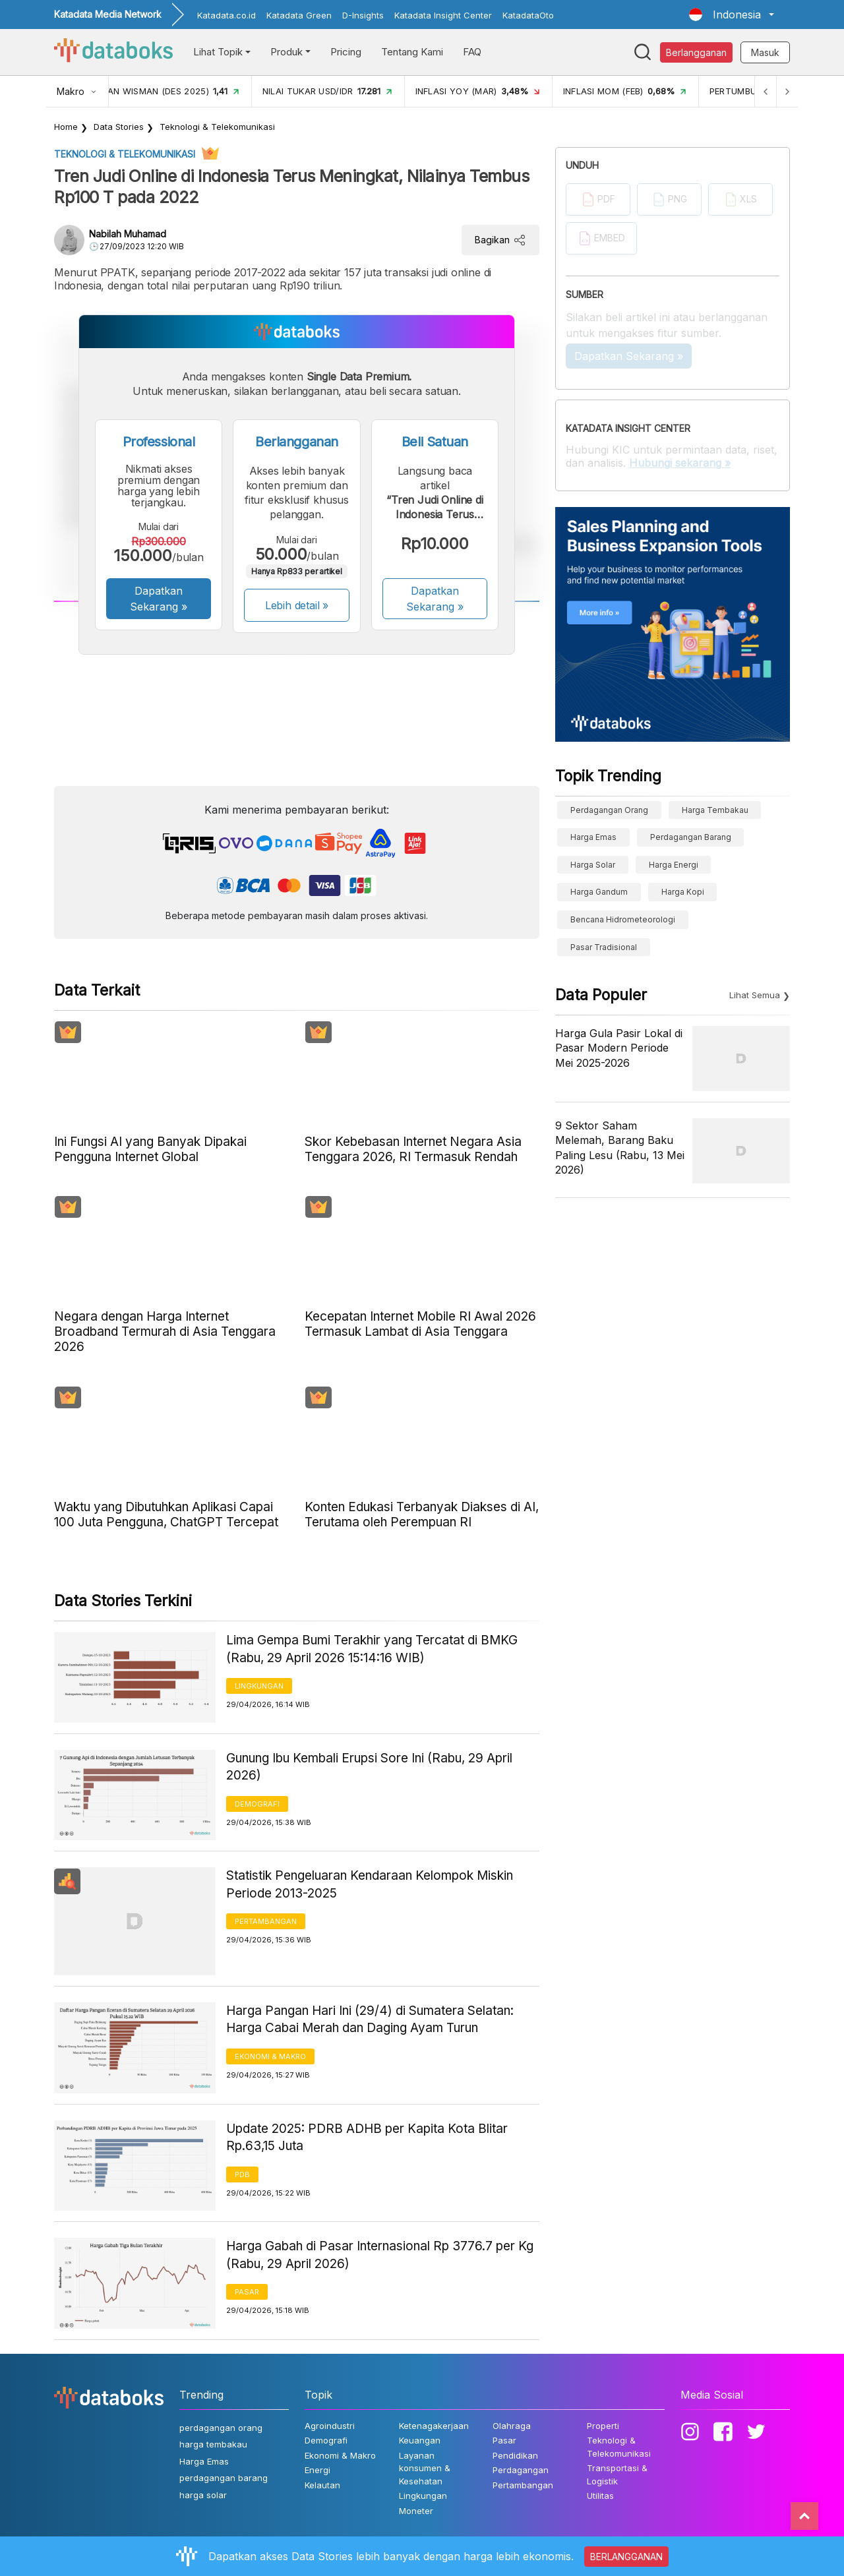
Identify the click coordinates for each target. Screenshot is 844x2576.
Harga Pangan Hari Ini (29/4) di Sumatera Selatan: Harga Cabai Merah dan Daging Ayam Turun (370, 2019)
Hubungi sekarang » (680, 462)
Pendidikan (515, 2455)
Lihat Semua (754, 995)
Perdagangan (521, 2470)
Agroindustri (330, 2425)
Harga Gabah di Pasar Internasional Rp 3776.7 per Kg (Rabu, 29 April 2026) (379, 2254)
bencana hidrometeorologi (622, 919)
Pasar (247, 2291)
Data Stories (119, 126)
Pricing (345, 51)
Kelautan (322, 2485)
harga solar (592, 865)
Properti (603, 2425)
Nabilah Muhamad (127, 233)
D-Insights (363, 15)
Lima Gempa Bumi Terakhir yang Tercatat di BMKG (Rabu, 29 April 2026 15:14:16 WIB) (372, 1648)
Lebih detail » (297, 605)
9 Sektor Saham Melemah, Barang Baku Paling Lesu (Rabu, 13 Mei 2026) (619, 1147)
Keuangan (419, 2440)
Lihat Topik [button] (218, 51)
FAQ (472, 51)
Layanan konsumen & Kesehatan (424, 2468)
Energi (317, 2470)
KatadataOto (528, 15)
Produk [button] (286, 51)
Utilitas (600, 2495)
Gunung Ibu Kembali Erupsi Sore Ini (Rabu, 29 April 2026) (369, 1767)
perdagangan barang (690, 837)
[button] (731, 14)
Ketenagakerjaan (434, 2425)
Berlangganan (696, 52)
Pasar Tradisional (603, 947)
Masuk (765, 52)
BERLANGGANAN (626, 2556)
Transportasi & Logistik (617, 2474)
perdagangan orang (609, 810)
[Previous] (762, 91)
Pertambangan (266, 1921)
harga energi (673, 865)
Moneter (416, 2510)
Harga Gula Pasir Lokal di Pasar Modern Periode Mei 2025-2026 (618, 1048)
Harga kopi (682, 892)
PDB (242, 2174)
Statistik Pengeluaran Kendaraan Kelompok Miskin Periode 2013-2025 (369, 1884)
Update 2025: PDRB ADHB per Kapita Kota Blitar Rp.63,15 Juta (367, 2137)
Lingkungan (259, 1686)
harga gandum (599, 892)
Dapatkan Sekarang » (158, 598)
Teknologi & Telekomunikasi (217, 126)
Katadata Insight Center (443, 15)
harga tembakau (715, 810)
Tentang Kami (412, 51)
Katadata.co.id (226, 15)
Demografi (257, 1804)
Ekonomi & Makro (270, 2056)
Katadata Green (299, 15)
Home (66, 126)
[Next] (786, 91)
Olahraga (512, 2425)
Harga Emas (593, 837)
